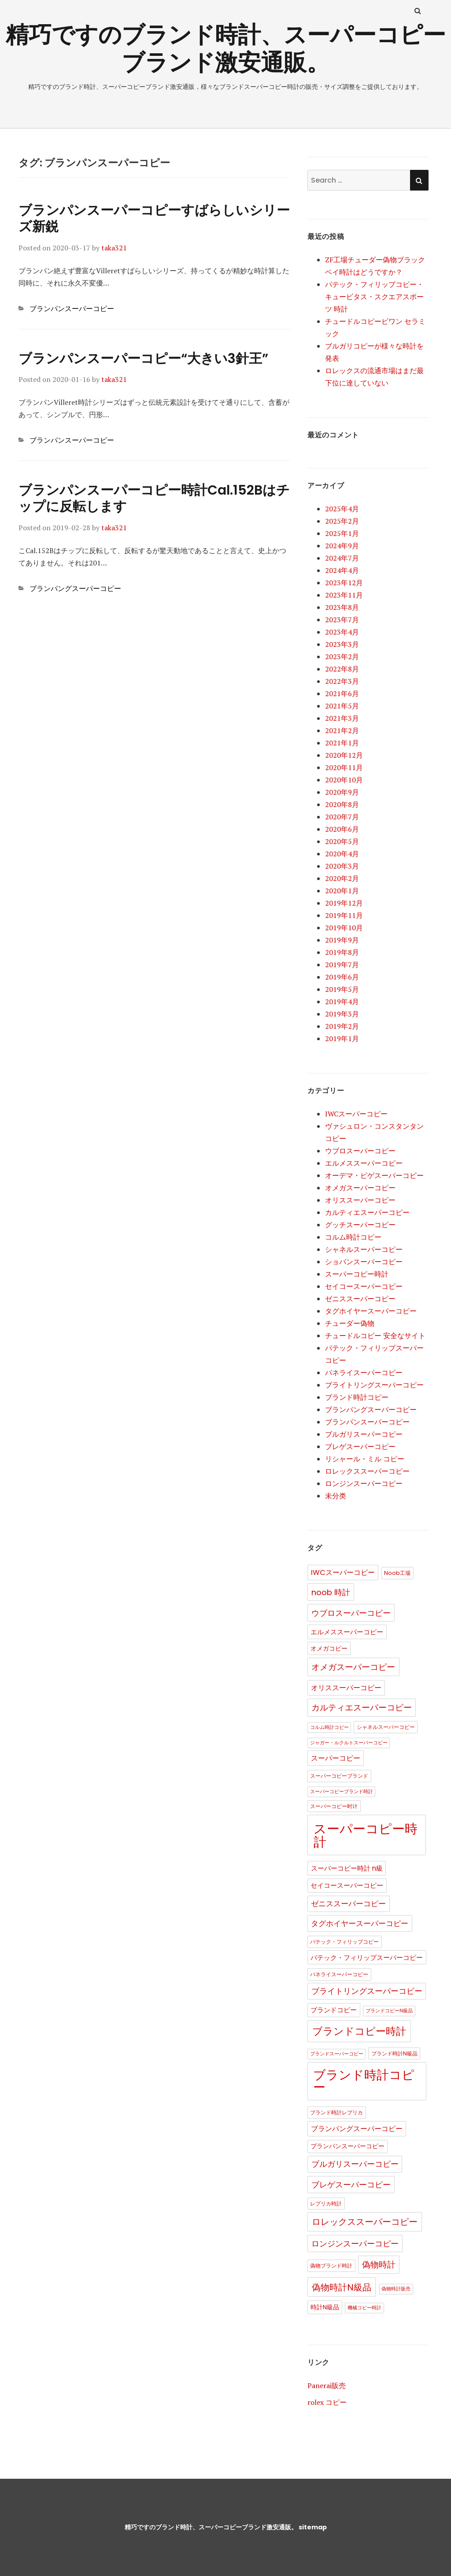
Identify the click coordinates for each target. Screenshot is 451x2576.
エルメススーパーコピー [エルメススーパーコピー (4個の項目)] (347, 1632)
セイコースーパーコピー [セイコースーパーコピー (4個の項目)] (347, 1885)
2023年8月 (342, 607)
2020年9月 (342, 792)
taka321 (114, 248)
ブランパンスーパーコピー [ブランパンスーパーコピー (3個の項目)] (347, 2146)
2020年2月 (342, 878)
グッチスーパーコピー (360, 1224)
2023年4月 (342, 632)
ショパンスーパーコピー (364, 1261)
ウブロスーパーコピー (360, 1151)
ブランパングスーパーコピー (75, 588)
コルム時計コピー (353, 1237)
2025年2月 (342, 521)
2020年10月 (344, 780)
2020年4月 (342, 854)
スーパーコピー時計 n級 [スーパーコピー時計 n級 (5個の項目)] (347, 1868)
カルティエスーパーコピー (367, 1212)
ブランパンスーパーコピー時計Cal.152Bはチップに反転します (154, 498)
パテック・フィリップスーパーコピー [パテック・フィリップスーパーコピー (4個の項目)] (367, 1957)
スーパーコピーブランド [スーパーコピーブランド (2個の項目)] (339, 1776)
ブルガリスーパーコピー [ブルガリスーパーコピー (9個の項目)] (355, 2164)
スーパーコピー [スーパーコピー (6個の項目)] (335, 1758)
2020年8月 (342, 804)
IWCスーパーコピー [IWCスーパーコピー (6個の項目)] (343, 1572)
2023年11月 (344, 595)
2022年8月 (342, 669)
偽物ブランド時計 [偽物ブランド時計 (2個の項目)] (331, 2265)
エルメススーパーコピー (364, 1163)
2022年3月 (342, 681)
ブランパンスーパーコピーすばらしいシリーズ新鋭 (154, 218)
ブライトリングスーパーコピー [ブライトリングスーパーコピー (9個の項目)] (366, 1991)
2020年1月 (342, 890)
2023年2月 (342, 656)
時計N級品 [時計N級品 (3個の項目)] (325, 2307)
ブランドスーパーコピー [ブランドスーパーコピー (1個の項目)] (336, 2054)
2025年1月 (342, 533)
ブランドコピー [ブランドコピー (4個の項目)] (334, 2010)
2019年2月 (342, 1026)
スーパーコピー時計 (356, 1274)
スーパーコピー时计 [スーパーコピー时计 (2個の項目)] (334, 1806)
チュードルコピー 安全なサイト (375, 1335)
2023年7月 (342, 619)
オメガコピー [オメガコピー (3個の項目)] (329, 1648)
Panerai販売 (326, 2385)
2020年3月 (342, 866)
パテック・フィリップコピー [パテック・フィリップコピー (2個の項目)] (344, 1941)
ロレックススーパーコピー (367, 1471)
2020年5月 (342, 841)
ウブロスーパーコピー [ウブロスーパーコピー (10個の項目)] (351, 1612)
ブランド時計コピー (356, 1397)
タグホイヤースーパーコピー (371, 1311)
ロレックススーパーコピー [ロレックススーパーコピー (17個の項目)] (365, 2222)
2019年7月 (342, 964)
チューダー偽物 (349, 1323)
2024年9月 (342, 545)
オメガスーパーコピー (360, 1188)
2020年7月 (342, 817)
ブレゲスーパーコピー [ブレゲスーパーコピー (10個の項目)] (351, 2184)
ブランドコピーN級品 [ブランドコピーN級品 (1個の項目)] (389, 2010)
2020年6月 (342, 829)
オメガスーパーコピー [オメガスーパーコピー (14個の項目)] (353, 1667)
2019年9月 (342, 940)
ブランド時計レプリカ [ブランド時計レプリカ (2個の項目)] (336, 2112)
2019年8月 (342, 952)
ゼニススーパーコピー (360, 1298)
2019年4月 (342, 1001)
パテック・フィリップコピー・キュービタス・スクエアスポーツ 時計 (374, 296)
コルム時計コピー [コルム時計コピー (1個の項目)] (329, 1727)
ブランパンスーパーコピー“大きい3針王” (143, 358)
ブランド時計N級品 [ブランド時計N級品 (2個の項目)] (394, 2053)
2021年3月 (342, 718)
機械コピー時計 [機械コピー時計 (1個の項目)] (364, 2307)
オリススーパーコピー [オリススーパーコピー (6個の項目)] (346, 1688)
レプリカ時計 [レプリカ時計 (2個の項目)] (326, 2203)
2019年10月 (344, 927)
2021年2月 (342, 730)
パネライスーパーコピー (364, 1372)
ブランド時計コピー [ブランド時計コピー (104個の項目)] (363, 2081)
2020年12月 (344, 755)
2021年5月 (342, 706)
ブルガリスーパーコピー (364, 1434)
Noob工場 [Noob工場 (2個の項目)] (397, 1573)
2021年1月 (342, 743)
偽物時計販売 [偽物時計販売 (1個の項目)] (395, 2289)
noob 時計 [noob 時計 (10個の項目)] (330, 1592)
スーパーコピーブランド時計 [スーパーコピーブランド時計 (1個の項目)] (341, 1791)
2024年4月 (342, 570)
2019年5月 (342, 989)
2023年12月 (344, 582)
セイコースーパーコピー (364, 1286)
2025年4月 (342, 509)
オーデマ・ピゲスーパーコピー (374, 1175)
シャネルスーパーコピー (364, 1249)
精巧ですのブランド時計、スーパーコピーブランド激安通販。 (211, 2527)
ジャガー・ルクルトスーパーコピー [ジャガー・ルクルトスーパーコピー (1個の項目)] (349, 1742)
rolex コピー (327, 2402)
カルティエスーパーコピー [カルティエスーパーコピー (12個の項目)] (361, 1708)
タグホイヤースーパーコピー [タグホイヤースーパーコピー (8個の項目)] (359, 1923)
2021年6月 (342, 693)
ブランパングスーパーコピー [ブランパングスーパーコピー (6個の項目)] (357, 2129)
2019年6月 (342, 977)
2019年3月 (342, 1014)
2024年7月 (342, 558)
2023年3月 (342, 644)
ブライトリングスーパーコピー (374, 1385)
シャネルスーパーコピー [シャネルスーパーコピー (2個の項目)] (386, 1727)
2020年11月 (344, 767)
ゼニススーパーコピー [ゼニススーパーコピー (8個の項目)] (348, 1903)
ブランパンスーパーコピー (72, 308)
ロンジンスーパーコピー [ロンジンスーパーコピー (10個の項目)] (355, 2243)
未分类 (335, 1496)
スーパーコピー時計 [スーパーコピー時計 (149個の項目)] (366, 1835)
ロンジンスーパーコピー (364, 1483)
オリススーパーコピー (360, 1200)
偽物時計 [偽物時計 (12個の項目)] (379, 2265)
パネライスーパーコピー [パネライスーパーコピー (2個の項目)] (339, 1974)
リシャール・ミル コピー (364, 1459)
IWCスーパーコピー (356, 1114)
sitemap (313, 2527)
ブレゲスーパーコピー (360, 1446)
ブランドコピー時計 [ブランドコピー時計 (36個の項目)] (359, 2031)
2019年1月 (342, 1038)
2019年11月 (344, 915)
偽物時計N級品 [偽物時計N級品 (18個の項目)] (341, 2287)
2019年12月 (344, 903)
